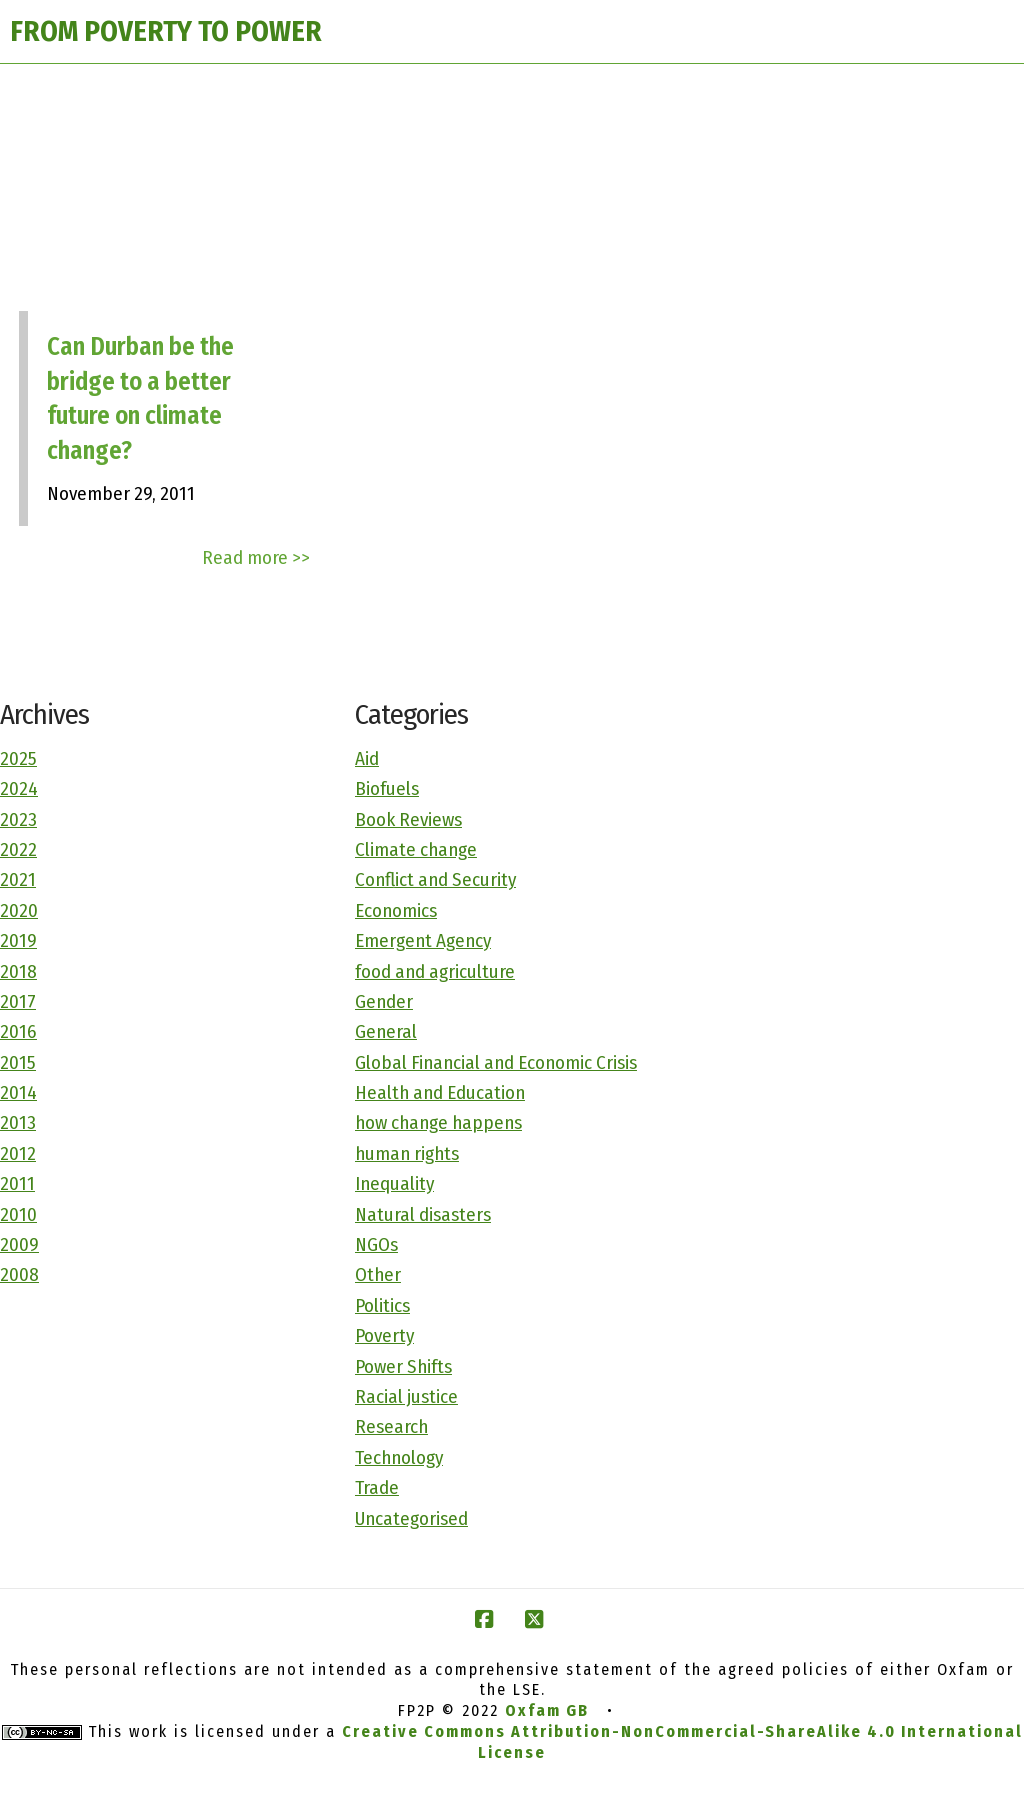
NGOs (376, 1244)
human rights (407, 1153)
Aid (367, 758)
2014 (18, 1092)
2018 (18, 971)
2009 (19, 1244)
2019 (18, 940)
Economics (396, 910)
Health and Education (440, 1092)
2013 (18, 1122)
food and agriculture (435, 971)
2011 (17, 1183)
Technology (399, 1457)
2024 (19, 788)
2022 (18, 849)
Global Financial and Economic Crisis (496, 1062)
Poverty (384, 1335)
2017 (18, 1001)
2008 (19, 1274)
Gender (384, 1001)
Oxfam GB (547, 1710)
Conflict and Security (435, 879)
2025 (18, 758)
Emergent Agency (423, 940)
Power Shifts (403, 1366)
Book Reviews (408, 819)
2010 (18, 1214)
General (386, 1031)
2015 (18, 1062)
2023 (18, 819)
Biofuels (387, 788)
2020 (19, 910)
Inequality (394, 1183)
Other (378, 1274)
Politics (382, 1305)
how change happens (438, 1122)
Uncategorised (411, 1518)
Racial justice (406, 1396)
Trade (377, 1487)
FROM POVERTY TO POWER (166, 31)
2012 (18, 1153)
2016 (18, 1031)
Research (391, 1426)
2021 (18, 879)
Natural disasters (423, 1214)
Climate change (416, 849)
